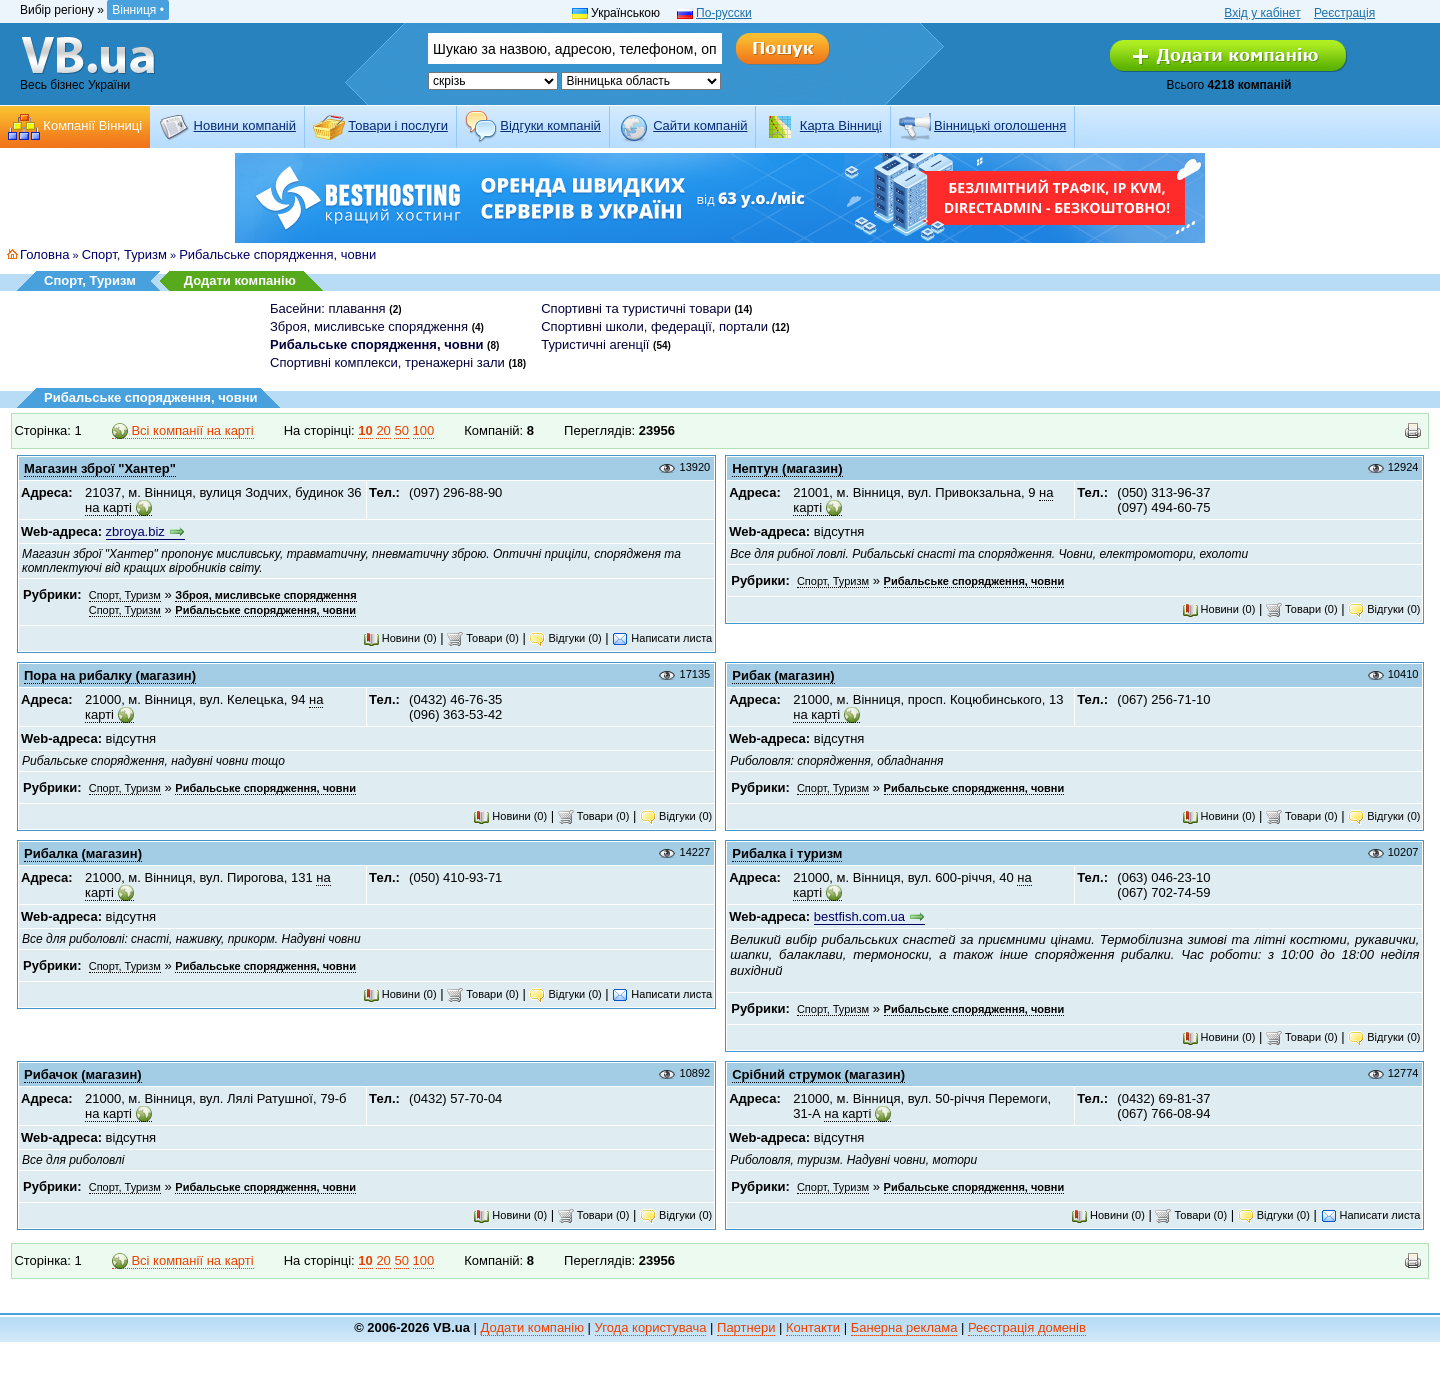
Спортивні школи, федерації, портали (654, 326)
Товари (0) (483, 638)
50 (401, 430)
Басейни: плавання (328, 308)
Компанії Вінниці (92, 125)
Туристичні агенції (595, 344)
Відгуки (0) (565, 638)
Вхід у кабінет (1262, 13)
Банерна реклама (904, 1327)
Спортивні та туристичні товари (636, 308)
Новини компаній (245, 125)
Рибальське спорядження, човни (277, 254)
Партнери (746, 1327)
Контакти (813, 1327)
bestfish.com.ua (859, 916)
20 (383, 430)
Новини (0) (400, 638)
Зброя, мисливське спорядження (369, 326)
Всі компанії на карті (183, 431)
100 (424, 430)
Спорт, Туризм (124, 254)
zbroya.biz (135, 531)
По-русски (724, 13)
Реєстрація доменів (1027, 1327)
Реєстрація (1344, 13)
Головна (44, 254)
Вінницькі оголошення (1000, 125)
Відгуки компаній (550, 125)
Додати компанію (240, 280)
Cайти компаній (700, 125)
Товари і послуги (398, 125)
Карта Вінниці (841, 125)
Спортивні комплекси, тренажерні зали (387, 362)
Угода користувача (651, 1327)
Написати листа (662, 638)
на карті (108, 507)
